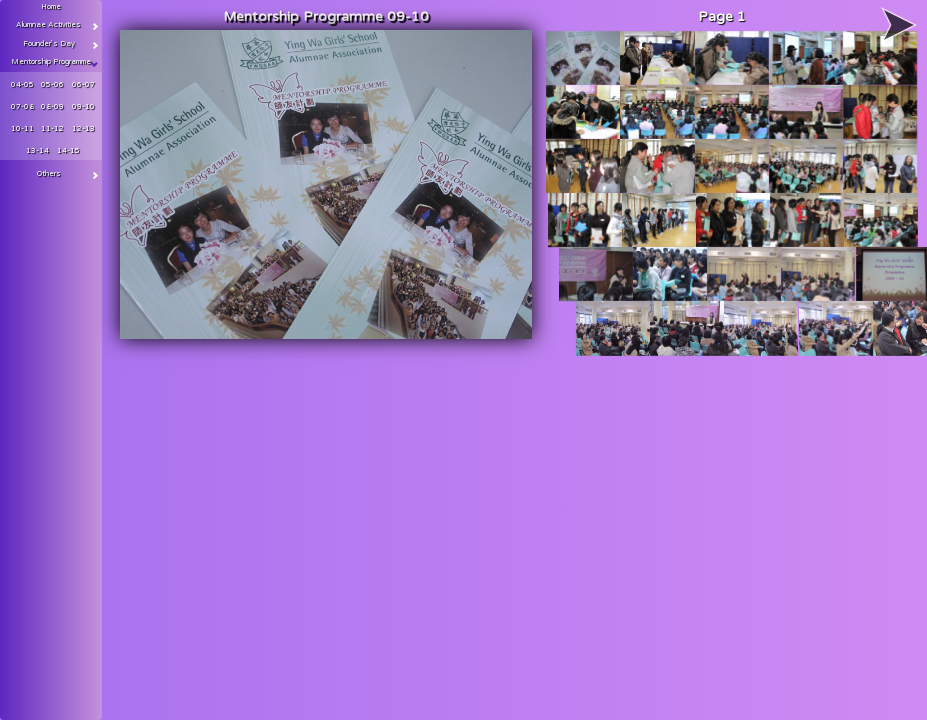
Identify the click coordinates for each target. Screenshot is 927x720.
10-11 (22, 128)
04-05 (22, 84)
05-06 (52, 84)
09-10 (83, 106)
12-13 (83, 128)
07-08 (22, 106)
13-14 (37, 150)
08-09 (52, 106)
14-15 (68, 150)
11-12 (52, 128)
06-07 (83, 84)
